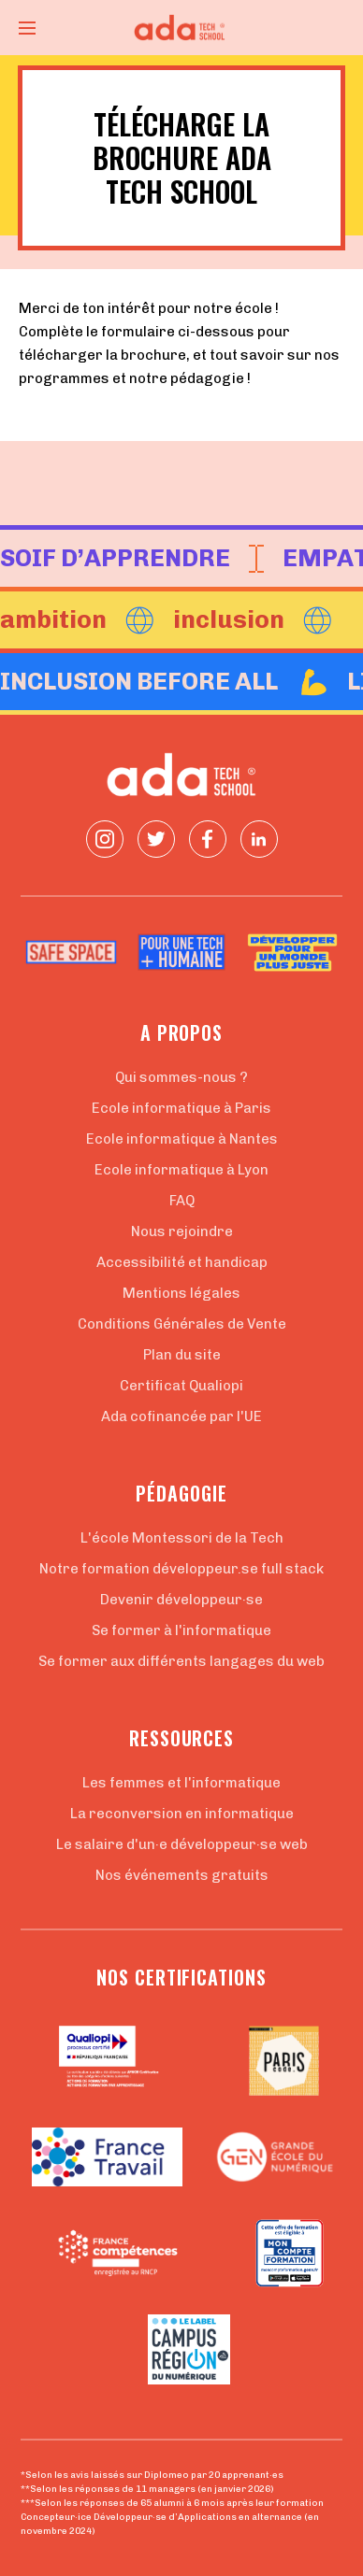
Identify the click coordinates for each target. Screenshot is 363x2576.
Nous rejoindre (182, 1231)
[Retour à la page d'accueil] (181, 27)
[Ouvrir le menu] (27, 28)
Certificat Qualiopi (181, 1385)
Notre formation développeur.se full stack (181, 1568)
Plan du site (182, 1354)
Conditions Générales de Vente (182, 1324)
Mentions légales (181, 1293)
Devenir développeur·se (181, 1599)
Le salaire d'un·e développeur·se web (182, 1844)
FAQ (182, 1200)
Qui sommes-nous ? (181, 1077)
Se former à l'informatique (181, 1630)
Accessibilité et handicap (182, 1262)
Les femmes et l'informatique (181, 1782)
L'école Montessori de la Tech (181, 1538)
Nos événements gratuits (182, 1875)
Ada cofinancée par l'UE (181, 1416)
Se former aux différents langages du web (181, 1661)
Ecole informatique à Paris (181, 1108)
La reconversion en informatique (182, 1813)
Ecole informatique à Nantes (182, 1139)
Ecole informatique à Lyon (181, 1169)
